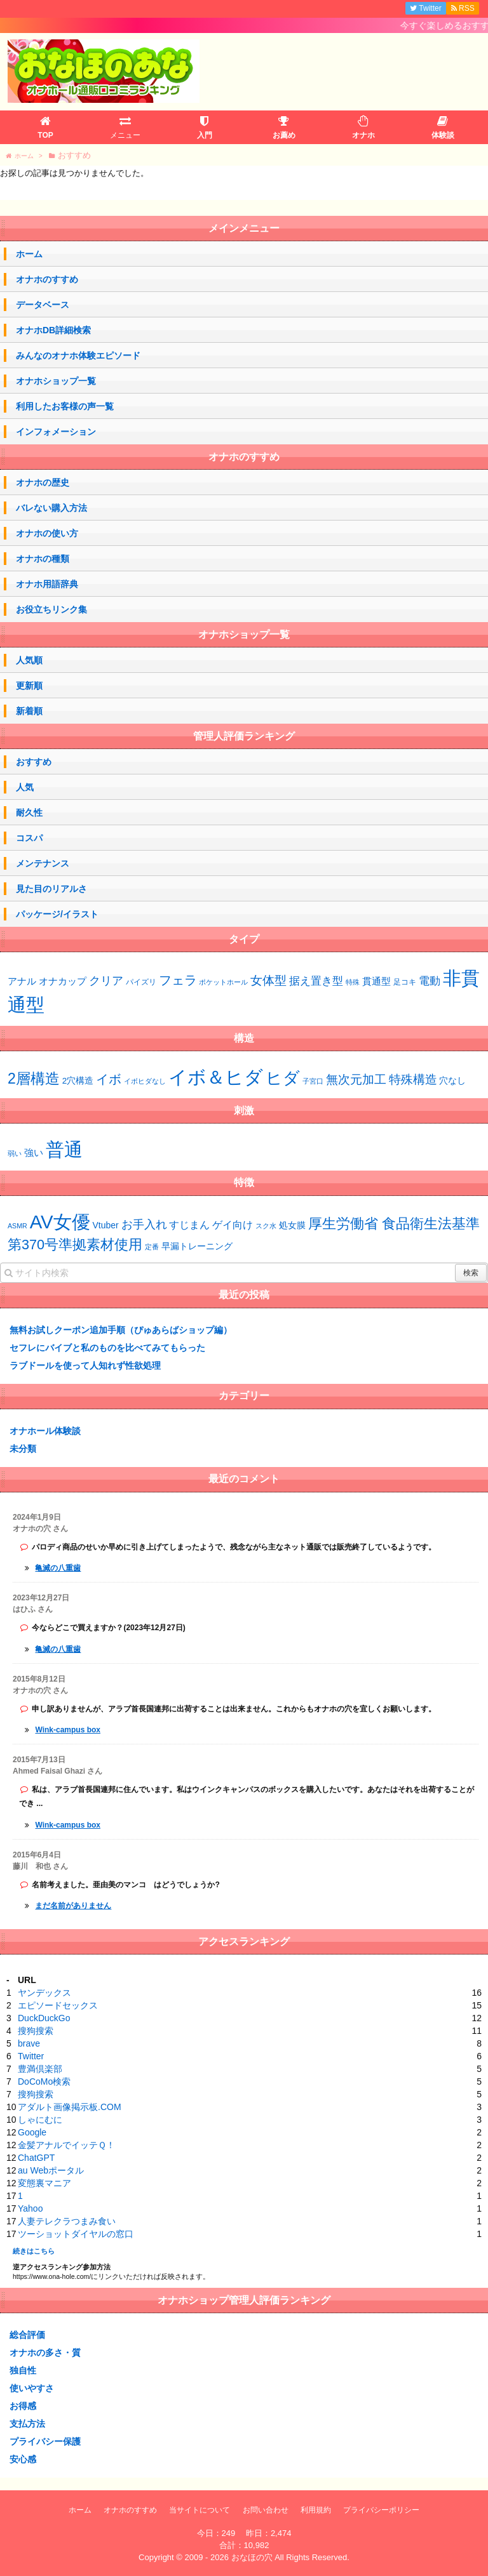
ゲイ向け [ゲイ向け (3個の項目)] (232, 1224)
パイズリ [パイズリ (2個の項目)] (141, 982)
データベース (42, 304)
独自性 (23, 2370)
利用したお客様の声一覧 (65, 406)
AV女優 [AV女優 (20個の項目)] (60, 1221)
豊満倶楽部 (40, 2069)
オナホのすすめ (47, 279)
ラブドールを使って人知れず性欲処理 (85, 1365)
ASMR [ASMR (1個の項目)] (17, 1226)
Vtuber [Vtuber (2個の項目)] (106, 1225)
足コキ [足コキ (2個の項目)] (404, 982)
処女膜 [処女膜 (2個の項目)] (292, 1225)
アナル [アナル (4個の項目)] (22, 981)
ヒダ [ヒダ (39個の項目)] (283, 1078)
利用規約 (316, 2510)
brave (29, 2043)
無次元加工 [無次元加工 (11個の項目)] (356, 1079)
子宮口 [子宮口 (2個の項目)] (312, 1081)
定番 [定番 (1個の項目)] (152, 1247)
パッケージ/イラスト (57, 914)
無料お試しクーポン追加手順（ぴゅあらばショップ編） (121, 1330)
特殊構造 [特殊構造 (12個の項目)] (413, 1079)
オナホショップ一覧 (56, 380)
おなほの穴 (252, 2557)
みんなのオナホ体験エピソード (78, 355)
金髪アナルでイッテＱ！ (66, 2145)
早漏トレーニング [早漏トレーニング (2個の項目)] (197, 1246)
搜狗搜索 (35, 2031)
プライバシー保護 (45, 2441)
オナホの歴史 (42, 482)
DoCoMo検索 (44, 2081)
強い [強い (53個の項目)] (33, 1153)
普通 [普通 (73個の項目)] (64, 1149)
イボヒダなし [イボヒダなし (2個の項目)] (145, 1081)
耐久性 (29, 812)
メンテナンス (42, 863)
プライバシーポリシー (381, 2510)
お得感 (23, 2406)
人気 (25, 787)
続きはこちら (34, 2251)
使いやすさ (32, 2388)
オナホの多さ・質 (45, 2352)
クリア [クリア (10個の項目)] (106, 980)
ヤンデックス (44, 1993)
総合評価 (27, 2335)
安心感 (23, 2459)
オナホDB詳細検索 (53, 330)
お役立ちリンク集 (51, 609)
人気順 (29, 660)
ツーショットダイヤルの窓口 (75, 2234)
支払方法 (27, 2424)
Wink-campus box (67, 1729)
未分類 (23, 1449)
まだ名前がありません (73, 1905)
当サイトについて (199, 2510)
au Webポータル (51, 2170)
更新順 (29, 685)
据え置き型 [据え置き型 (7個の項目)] (316, 981)
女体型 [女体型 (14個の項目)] (268, 980)
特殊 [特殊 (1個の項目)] (353, 982)
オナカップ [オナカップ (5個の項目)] (62, 981)
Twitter (31, 2056)
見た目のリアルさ (51, 888)
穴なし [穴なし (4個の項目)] (452, 1081)
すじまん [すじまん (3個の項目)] (189, 1224)
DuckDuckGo (44, 2018)
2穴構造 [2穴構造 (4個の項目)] (78, 1081)
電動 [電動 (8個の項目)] (429, 981)
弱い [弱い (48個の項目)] (15, 1153)
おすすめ (33, 761)
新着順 (29, 711)
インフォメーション (56, 431)
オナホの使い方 (47, 533)
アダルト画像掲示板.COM (69, 2107)
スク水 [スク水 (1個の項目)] (265, 1226)
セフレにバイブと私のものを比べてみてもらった (107, 1348)
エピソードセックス (58, 2005)
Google (32, 2132)
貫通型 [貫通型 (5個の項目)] (376, 981)
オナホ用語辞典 (47, 584)
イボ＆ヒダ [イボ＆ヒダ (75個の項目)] (215, 1076)
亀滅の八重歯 (58, 1568)
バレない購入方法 (51, 507)
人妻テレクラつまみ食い (67, 2221)
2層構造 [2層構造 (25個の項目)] (34, 1078)
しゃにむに (40, 2120)
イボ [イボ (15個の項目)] (108, 1079)
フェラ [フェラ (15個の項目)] (178, 980)
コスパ (29, 837)
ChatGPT (36, 2158)
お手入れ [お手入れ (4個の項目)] (144, 1224)
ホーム (29, 253)
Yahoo (30, 2208)
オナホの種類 (42, 558)
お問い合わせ (265, 2510)
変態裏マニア (44, 2183)
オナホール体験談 (45, 1431)
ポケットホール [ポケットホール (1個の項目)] (223, 982)
